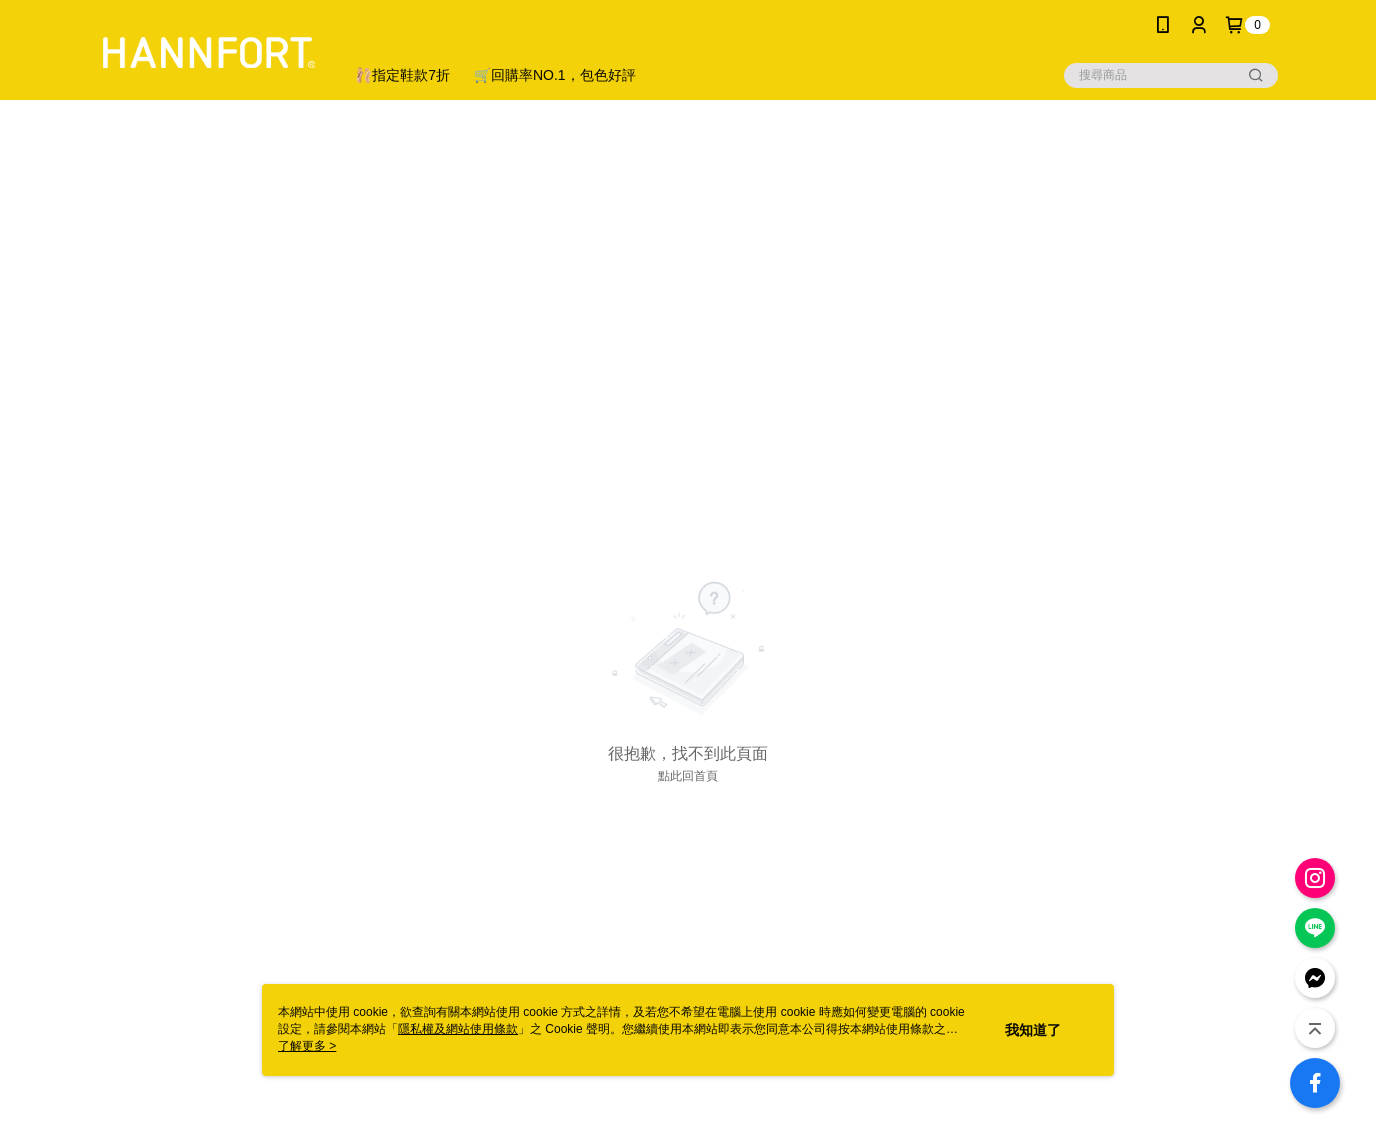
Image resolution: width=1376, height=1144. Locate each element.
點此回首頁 (688, 776)
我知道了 (1033, 1030)
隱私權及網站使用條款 (458, 1029)
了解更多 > (307, 1046)
